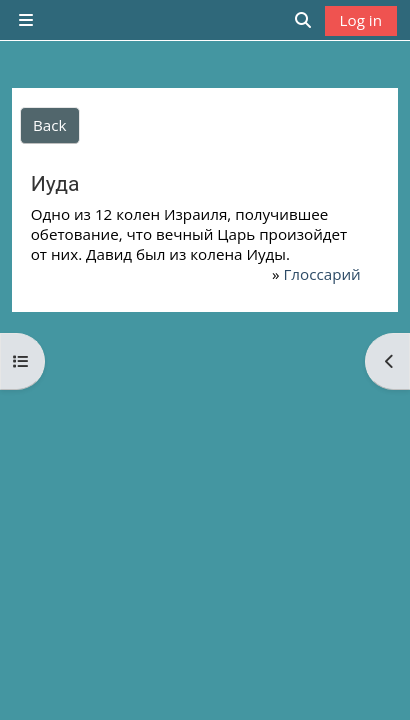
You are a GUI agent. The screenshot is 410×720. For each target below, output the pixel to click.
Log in (361, 20)
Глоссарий (321, 274)
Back (50, 125)
